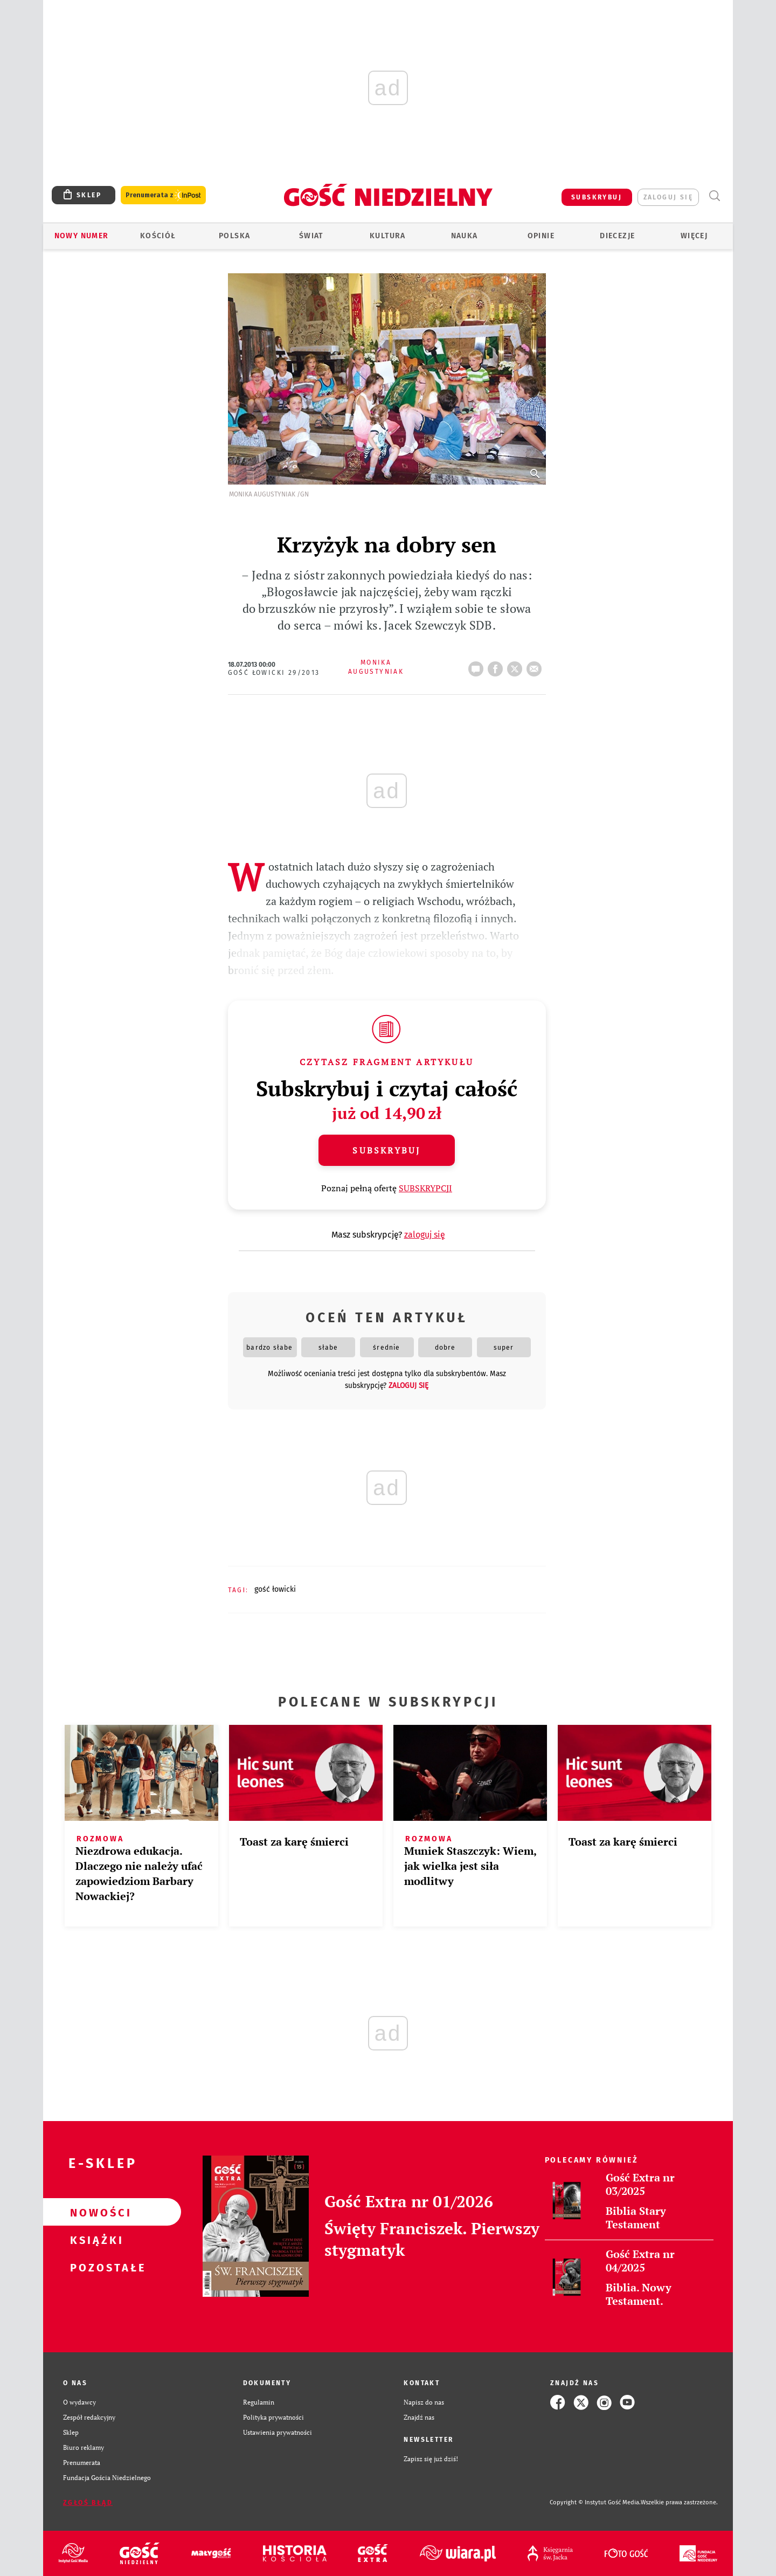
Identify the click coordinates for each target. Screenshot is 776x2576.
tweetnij (516, 665)
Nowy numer (81, 235)
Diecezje (617, 235)
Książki (95, 2240)
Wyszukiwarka (714, 196)
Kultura (388, 235)
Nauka (464, 235)
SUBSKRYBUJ (596, 197)
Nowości (95, 2212)
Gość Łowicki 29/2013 (274, 672)
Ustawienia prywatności (277, 2432)
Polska (234, 235)
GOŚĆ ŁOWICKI (275, 1589)
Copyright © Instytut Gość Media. (595, 2502)
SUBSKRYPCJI (425, 1188)
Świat (311, 235)
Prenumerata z (163, 195)
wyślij (536, 665)
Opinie (541, 235)
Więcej (694, 235)
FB (497, 665)
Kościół (158, 235)
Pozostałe (95, 2267)
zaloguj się (668, 197)
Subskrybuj (386, 1150)
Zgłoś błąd (88, 2502)
